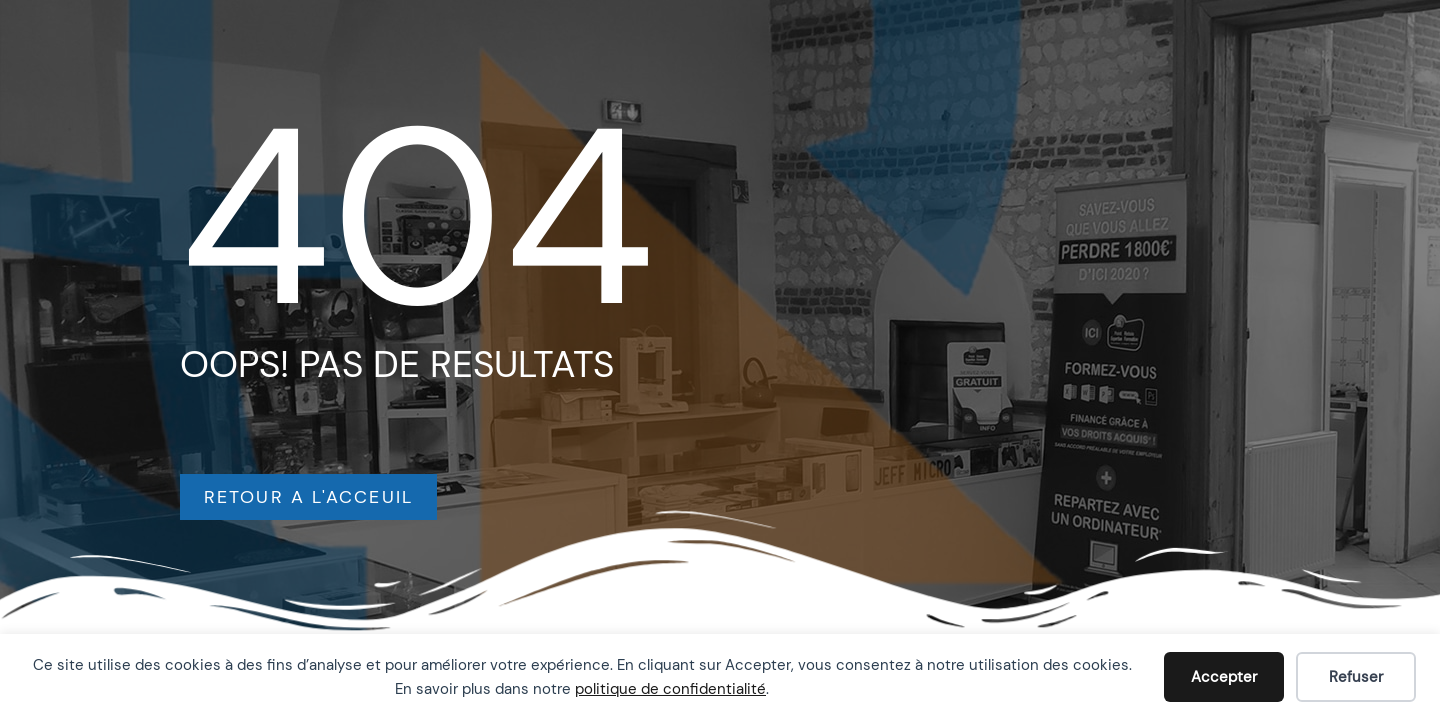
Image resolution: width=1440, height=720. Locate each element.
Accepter (1224, 677)
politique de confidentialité (670, 689)
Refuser (1356, 677)
